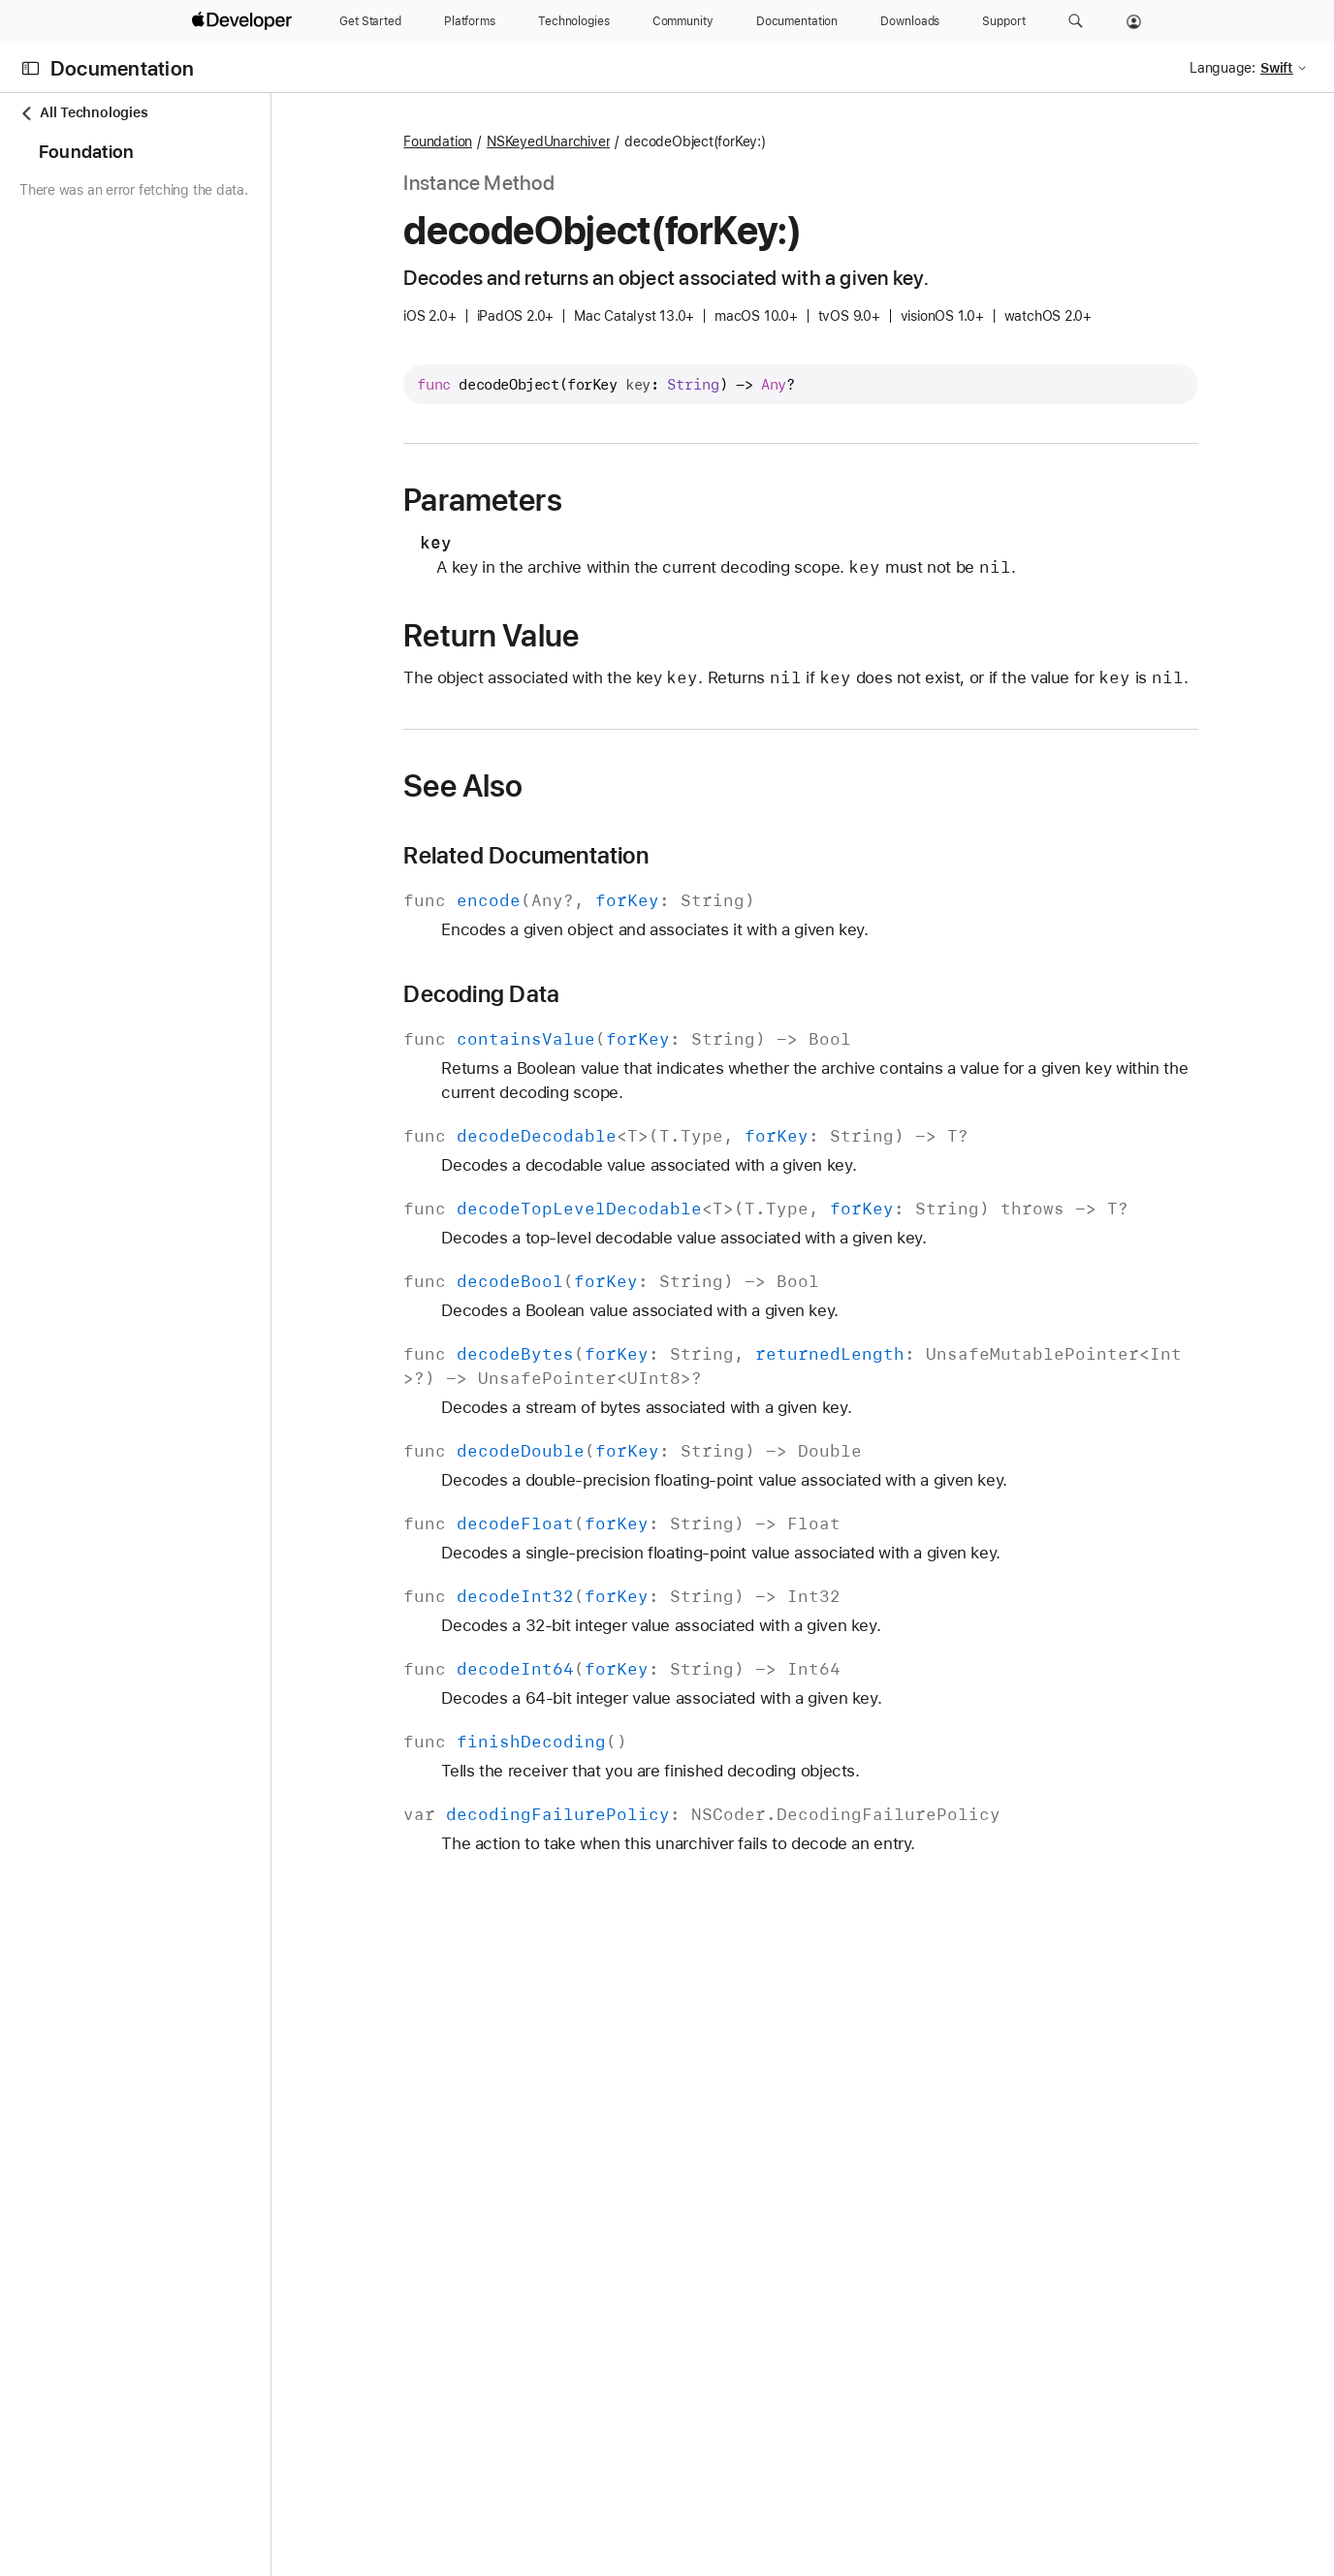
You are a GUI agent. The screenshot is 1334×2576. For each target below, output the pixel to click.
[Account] (1134, 21)
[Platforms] (469, 21)
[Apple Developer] (244, 21)
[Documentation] (796, 21)
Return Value (564, 635)
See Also (536, 810)
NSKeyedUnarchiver (621, 141)
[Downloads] (910, 21)
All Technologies (83, 113)
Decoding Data (555, 1018)
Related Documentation (599, 880)
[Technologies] (574, 21)
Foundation (511, 141)
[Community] (683, 21)
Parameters (556, 500)
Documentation (122, 68)
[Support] (1003, 21)
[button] (1076, 21)
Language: (1222, 68)
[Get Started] (370, 21)
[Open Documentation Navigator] (30, 68)
